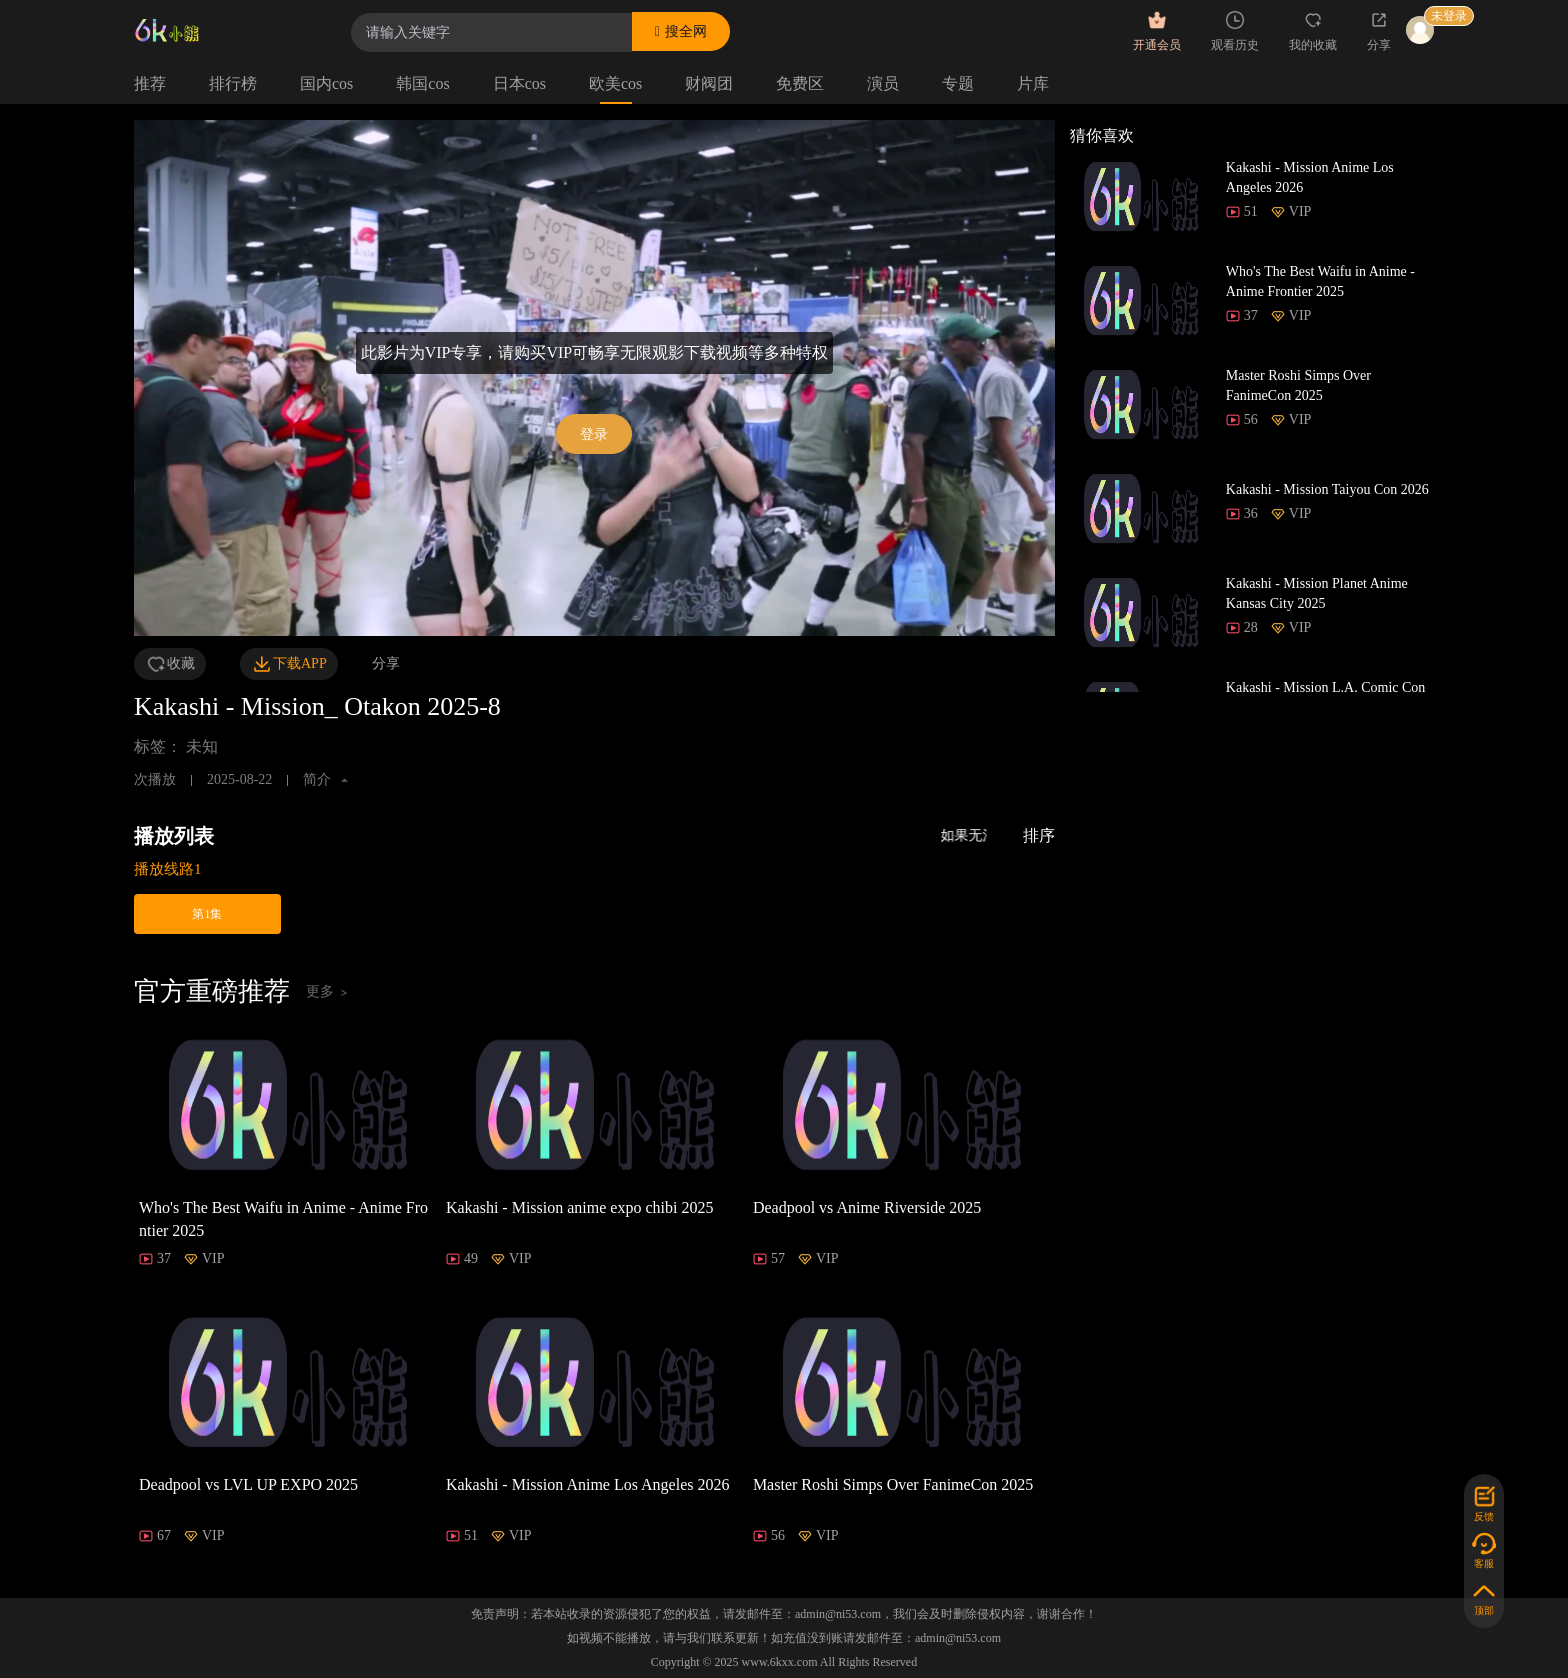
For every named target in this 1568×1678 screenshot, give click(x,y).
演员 (883, 83)
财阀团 (709, 83)
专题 (958, 83)
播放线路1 (168, 869)
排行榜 (233, 83)
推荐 (150, 83)
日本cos (519, 83)
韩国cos (422, 83)
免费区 (800, 83)
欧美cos (615, 83)
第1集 (207, 914)
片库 (1033, 83)
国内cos (326, 83)
